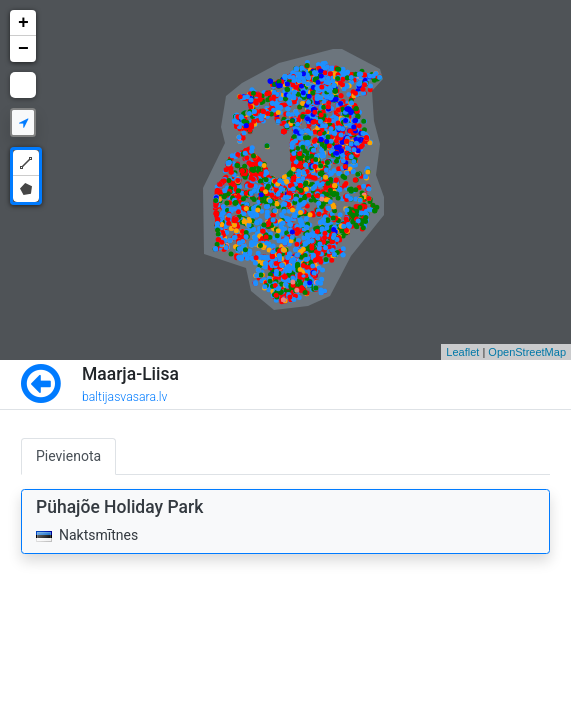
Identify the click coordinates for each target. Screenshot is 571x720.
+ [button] (23, 23)
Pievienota (68, 456)
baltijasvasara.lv (125, 397)
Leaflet (462, 352)
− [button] (23, 49)
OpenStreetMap (527, 352)
